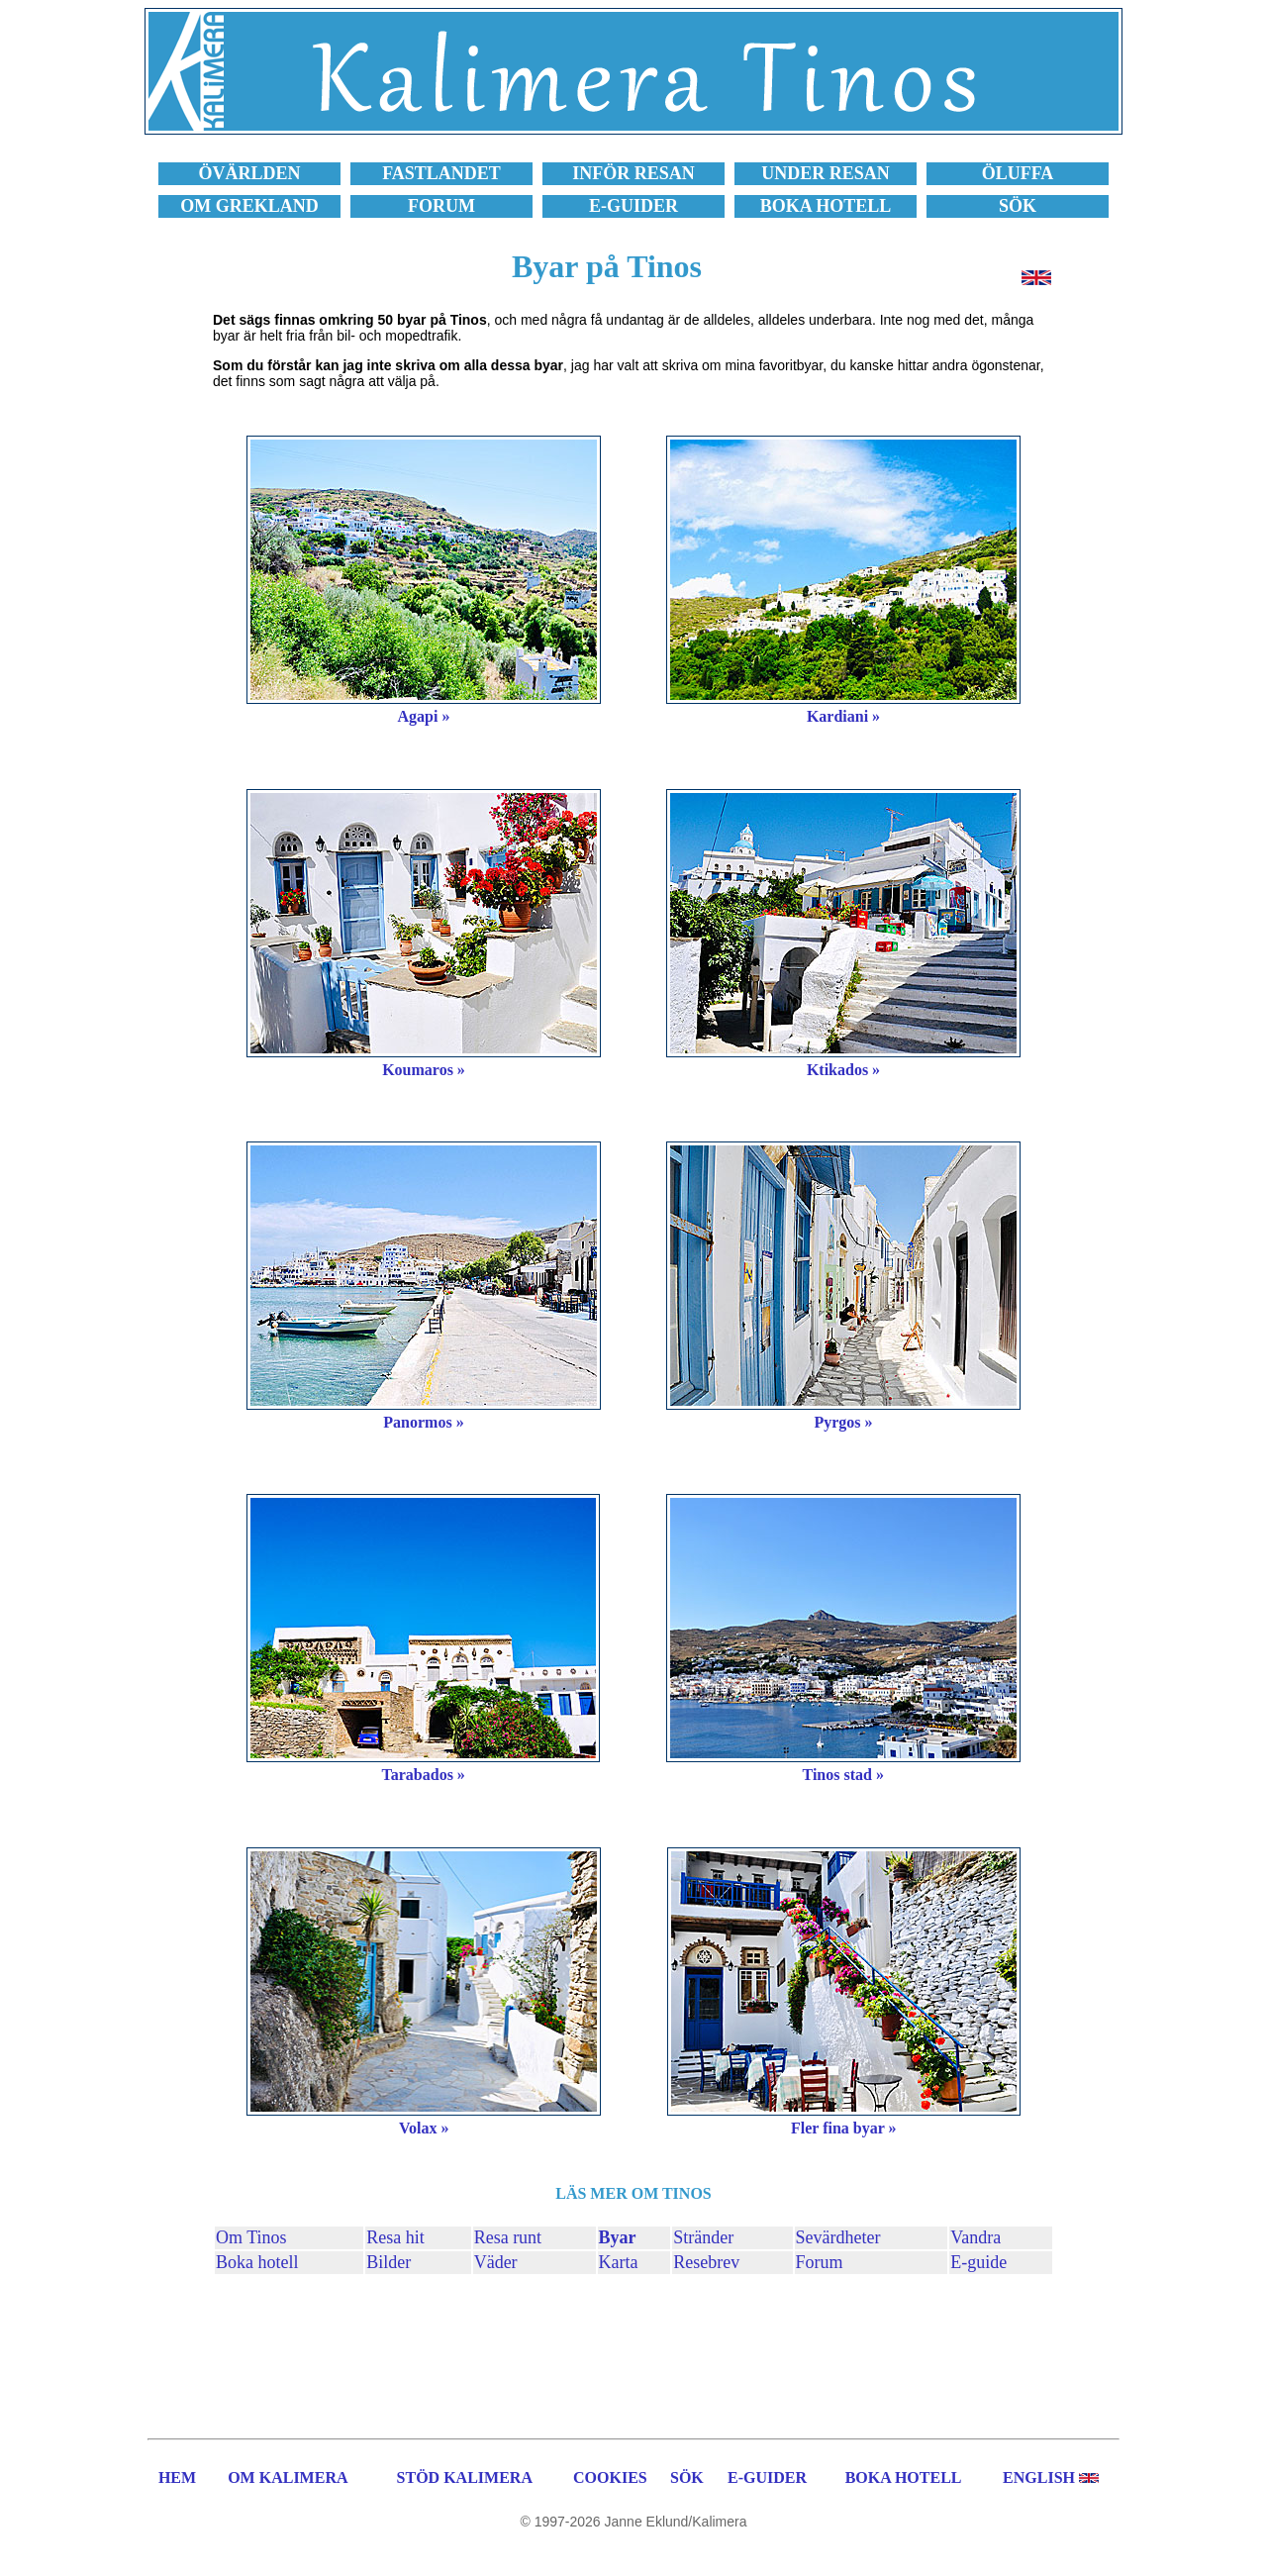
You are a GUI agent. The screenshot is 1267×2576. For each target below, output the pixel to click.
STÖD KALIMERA (465, 2477)
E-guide (978, 2262)
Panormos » (423, 1422)
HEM (177, 2477)
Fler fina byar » (844, 2128)
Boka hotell (257, 2262)
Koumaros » (423, 1069)
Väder (496, 2262)
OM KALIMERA (287, 2477)
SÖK (687, 2477)
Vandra (975, 2237)
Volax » (424, 2128)
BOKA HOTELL (903, 2477)
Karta (618, 2262)
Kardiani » (843, 716)
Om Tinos (251, 2237)
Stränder (703, 2237)
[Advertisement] (633, 2353)
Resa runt (507, 2237)
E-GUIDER (767, 2477)
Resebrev (706, 2262)
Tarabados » (423, 1774)
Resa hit (395, 2237)
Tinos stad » (843, 1774)
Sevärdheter (838, 2237)
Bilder (388, 2262)
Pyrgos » (843, 1422)
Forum (819, 2262)
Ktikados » (843, 1069)
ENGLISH (1039, 2477)
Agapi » (424, 716)
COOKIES (610, 2477)
